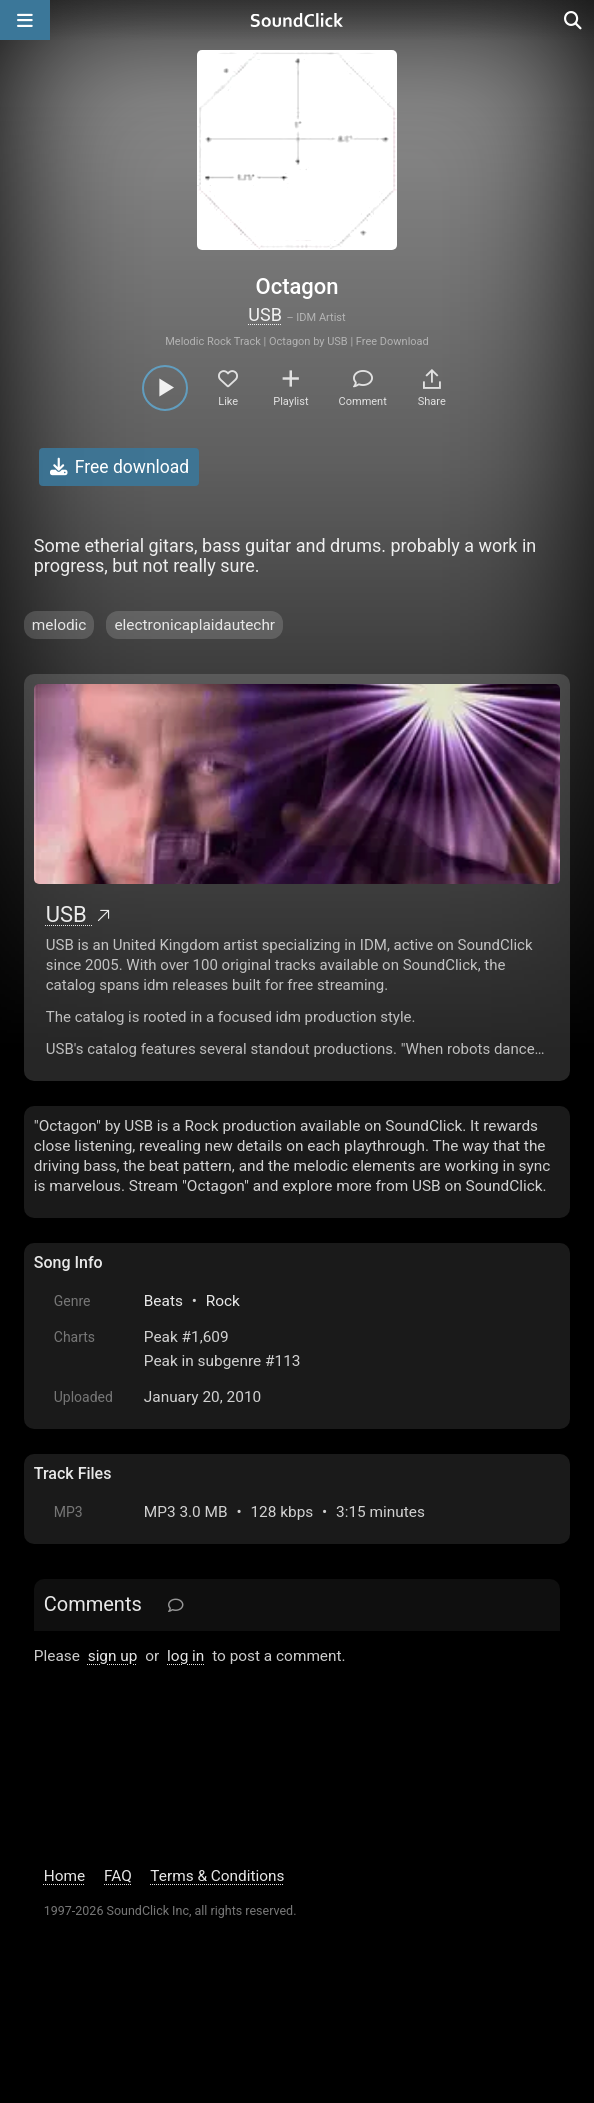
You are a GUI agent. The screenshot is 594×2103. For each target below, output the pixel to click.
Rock (223, 1301)
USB (265, 314)
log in (185, 1656)
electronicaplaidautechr (194, 625)
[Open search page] (574, 20)
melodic (59, 625)
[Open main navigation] (25, 20)
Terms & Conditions (217, 1876)
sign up (113, 1656)
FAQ (118, 1876)
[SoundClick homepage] (297, 20)
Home (64, 1876)
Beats (163, 1301)
